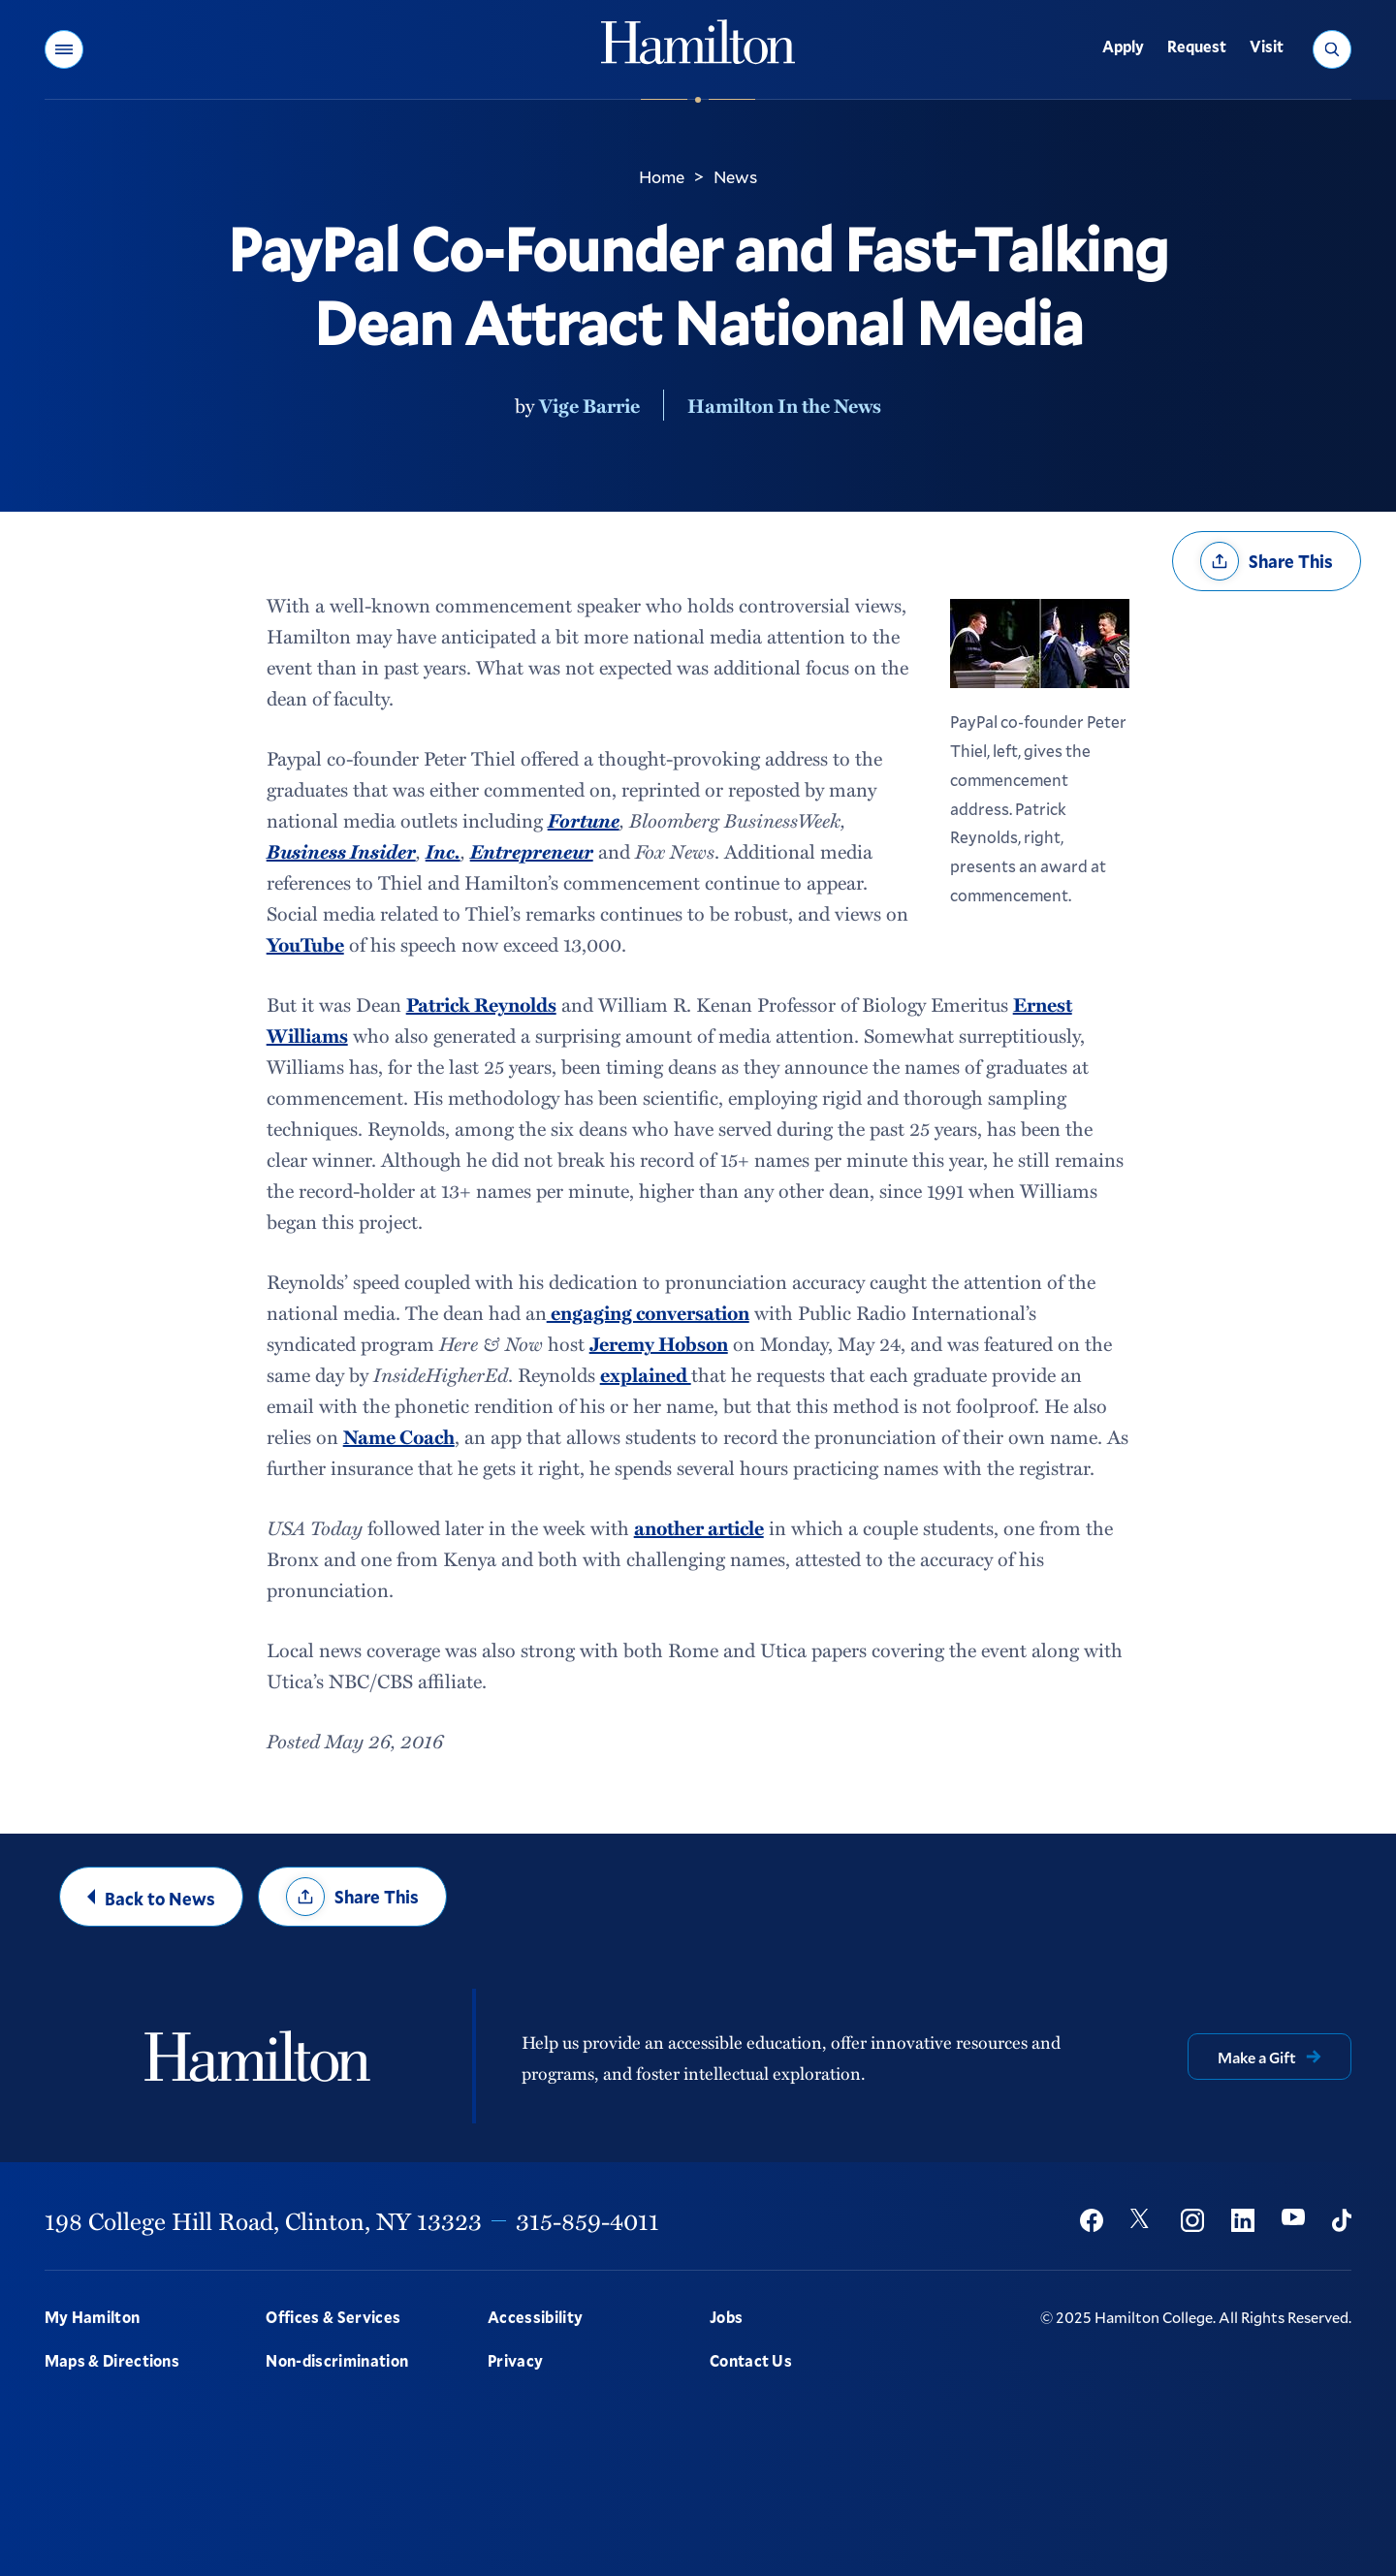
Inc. (443, 850)
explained (645, 1374)
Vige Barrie (589, 405)
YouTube (305, 943)
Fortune (583, 819)
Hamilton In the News (784, 405)
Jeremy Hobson (658, 1343)
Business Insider (341, 850)
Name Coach (399, 1436)
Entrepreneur (531, 850)
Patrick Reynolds (481, 1004)
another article (699, 1527)
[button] (64, 49)
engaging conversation (648, 1312)
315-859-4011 (587, 2220)
